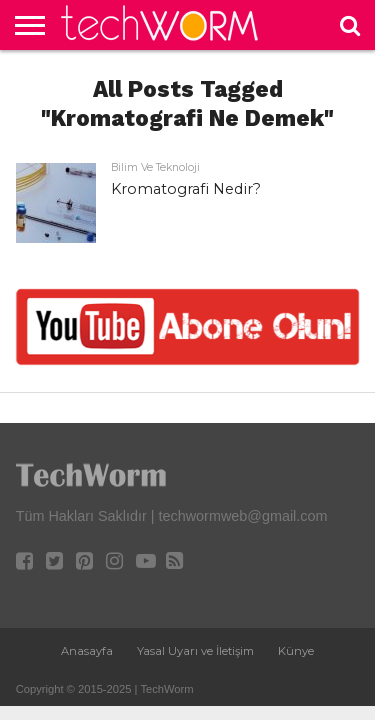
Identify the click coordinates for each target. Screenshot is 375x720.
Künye (296, 651)
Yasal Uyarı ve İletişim (195, 651)
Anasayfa (87, 651)
